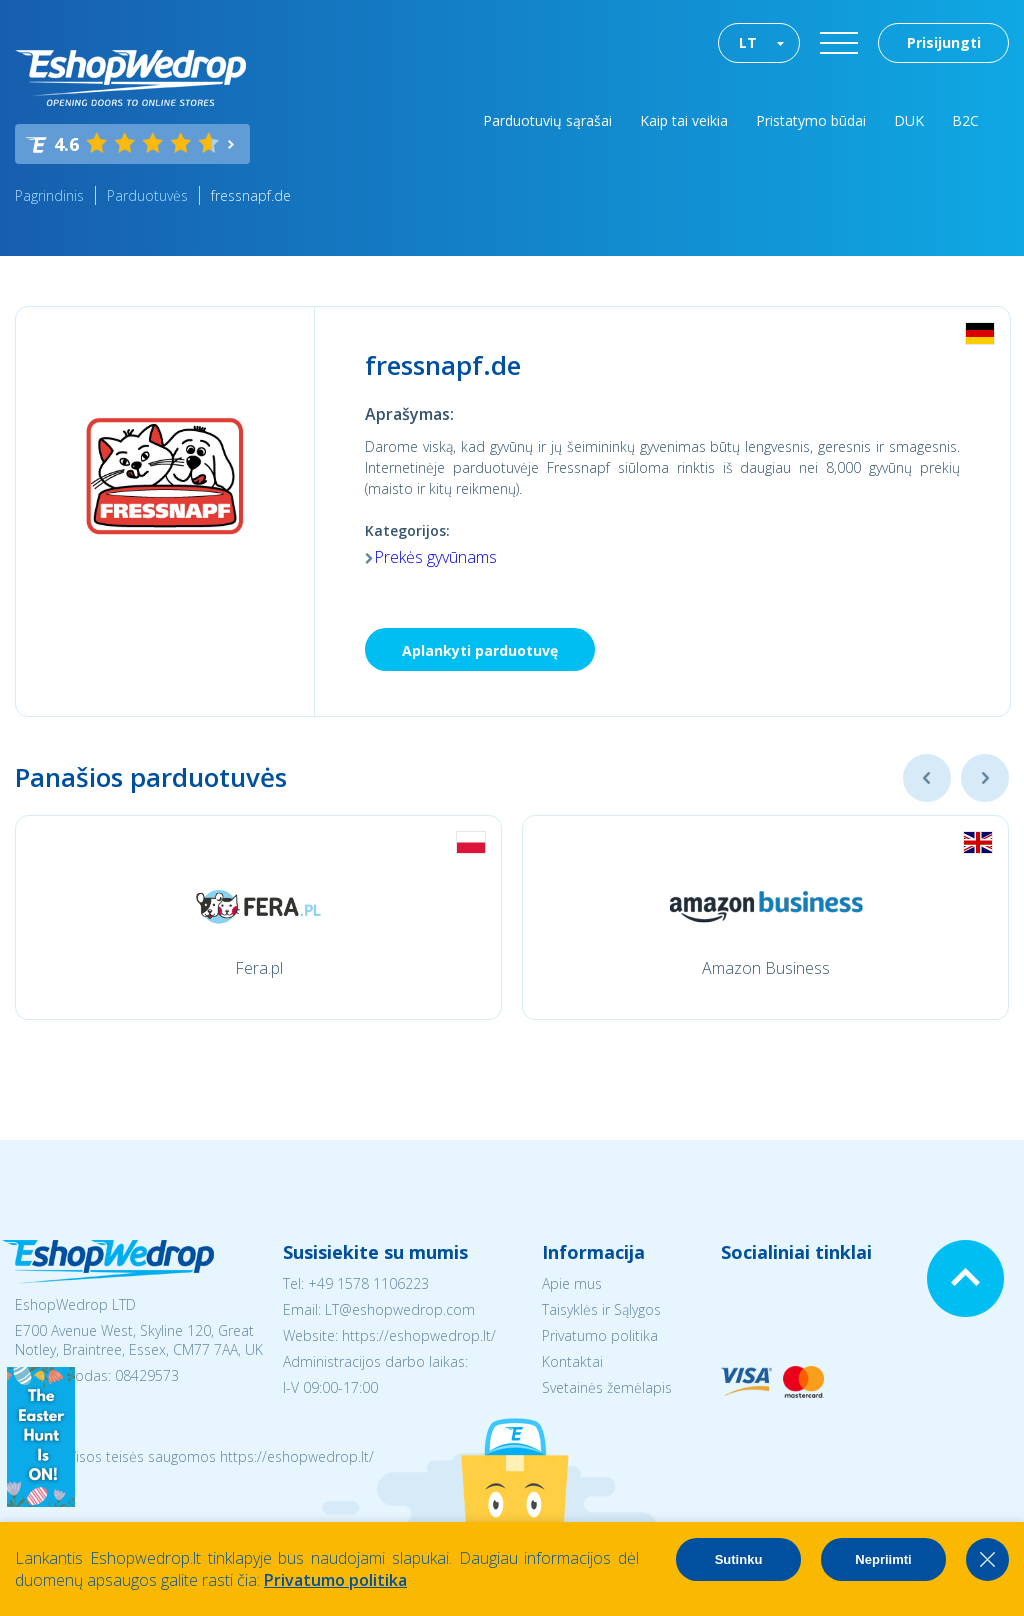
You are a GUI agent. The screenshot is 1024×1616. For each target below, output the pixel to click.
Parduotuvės (147, 195)
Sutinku (739, 1559)
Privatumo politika (600, 1335)
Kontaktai (572, 1361)
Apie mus (572, 1283)
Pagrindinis (49, 195)
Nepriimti (883, 1559)
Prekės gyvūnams (435, 557)
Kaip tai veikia (684, 120)
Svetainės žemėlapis (607, 1387)
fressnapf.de (251, 195)
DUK (909, 120)
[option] (258, 917)
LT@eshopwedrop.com (400, 1309)
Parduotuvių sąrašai (547, 120)
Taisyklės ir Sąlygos (601, 1309)
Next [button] (985, 778)
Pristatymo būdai (811, 120)
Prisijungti (944, 42)
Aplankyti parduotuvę (480, 650)
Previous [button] (927, 778)
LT (748, 42)
